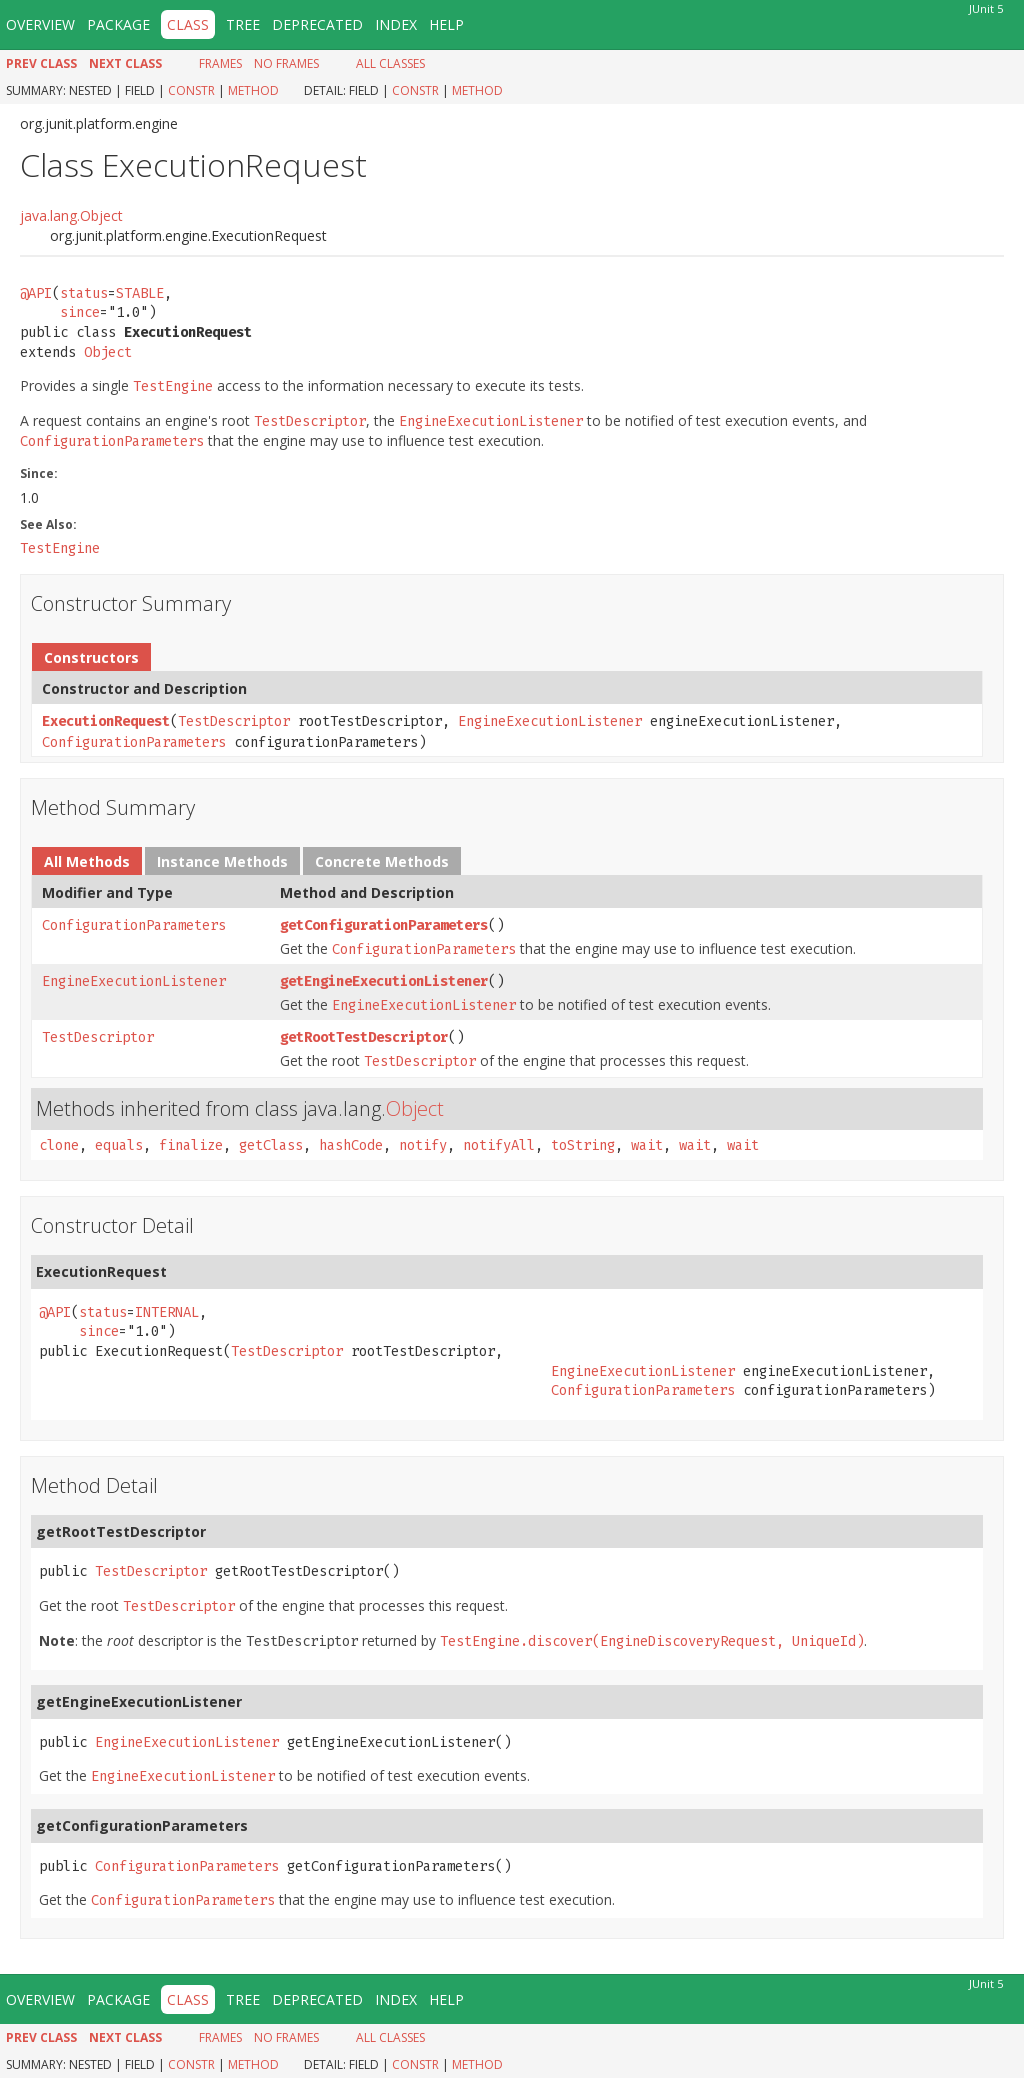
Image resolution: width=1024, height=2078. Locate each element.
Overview (40, 24)
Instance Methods (222, 861)
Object (108, 352)
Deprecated (317, 24)
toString (583, 1145)
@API (36, 293)
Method (253, 90)
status (84, 293)
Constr (191, 90)
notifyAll (499, 1145)
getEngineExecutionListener (384, 981)
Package (118, 24)
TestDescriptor (234, 721)
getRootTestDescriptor (364, 1037)
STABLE (140, 293)
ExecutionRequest (106, 721)
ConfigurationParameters (134, 742)
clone (59, 1145)
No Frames (286, 63)
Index (396, 24)
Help (446, 24)
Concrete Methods (382, 861)
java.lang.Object (71, 215)
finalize (191, 1145)
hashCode (351, 1145)
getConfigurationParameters (384, 925)
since (80, 312)
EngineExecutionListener (550, 721)
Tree (243, 24)
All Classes (390, 63)
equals (119, 1145)
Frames (220, 63)
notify (423, 1145)
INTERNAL (167, 1312)
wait (647, 1145)
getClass (271, 1145)
